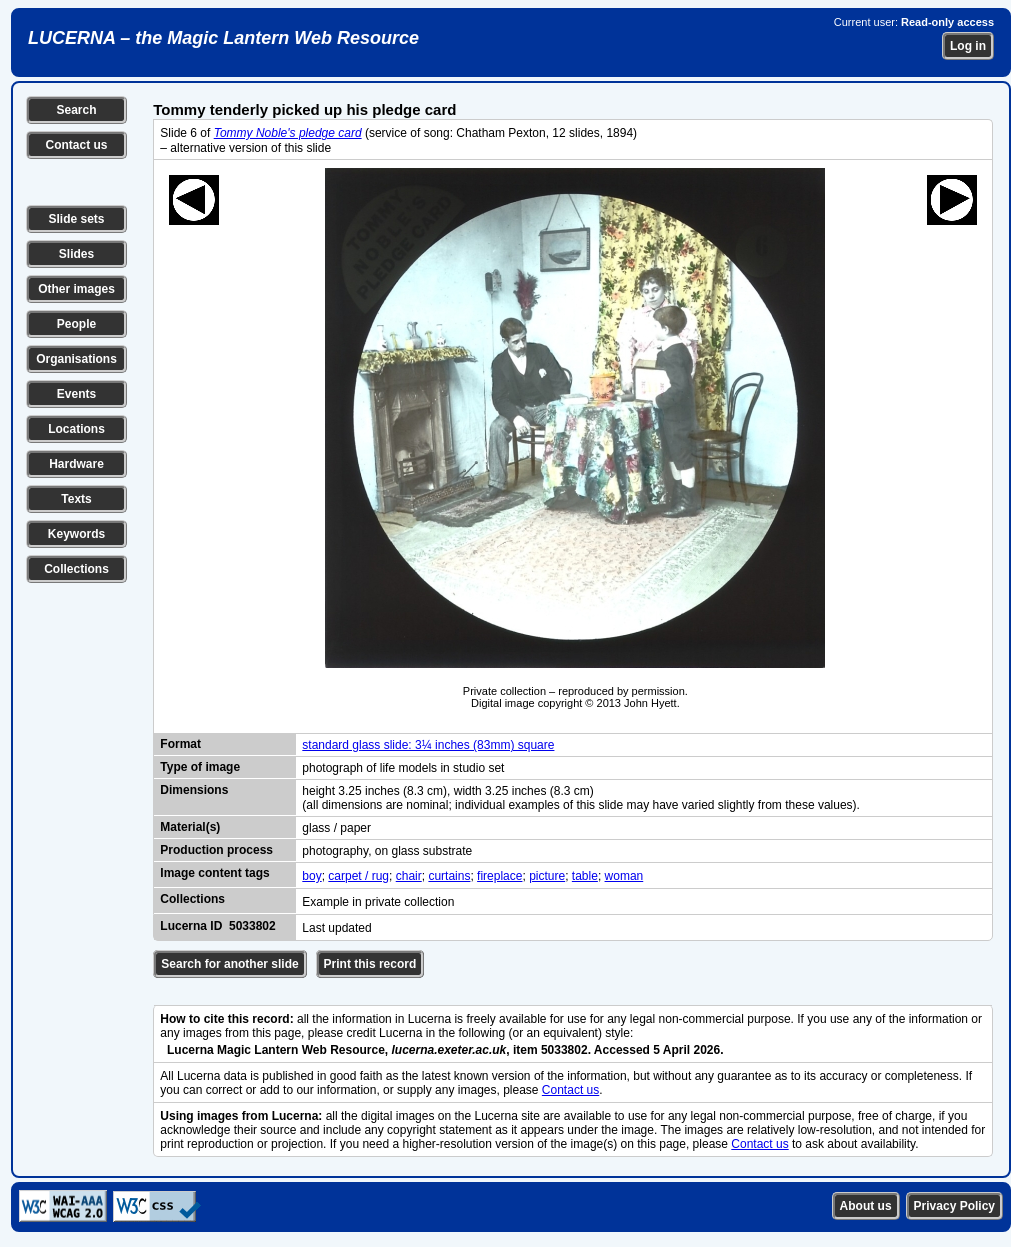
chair (409, 876)
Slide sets (76, 219)
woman (624, 876)
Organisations (76, 359)
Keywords (76, 534)
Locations (76, 429)
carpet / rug (358, 876)
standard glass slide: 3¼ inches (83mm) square (428, 745)
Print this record (370, 964)
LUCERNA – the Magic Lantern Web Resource (223, 38)
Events (76, 394)
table (585, 876)
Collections (76, 569)
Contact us (76, 145)
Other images (76, 289)
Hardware (76, 464)
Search (76, 110)
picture (547, 876)
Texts (76, 499)
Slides (76, 254)
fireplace (499, 876)
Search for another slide (229, 964)
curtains (449, 876)
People (76, 324)
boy (311, 876)
